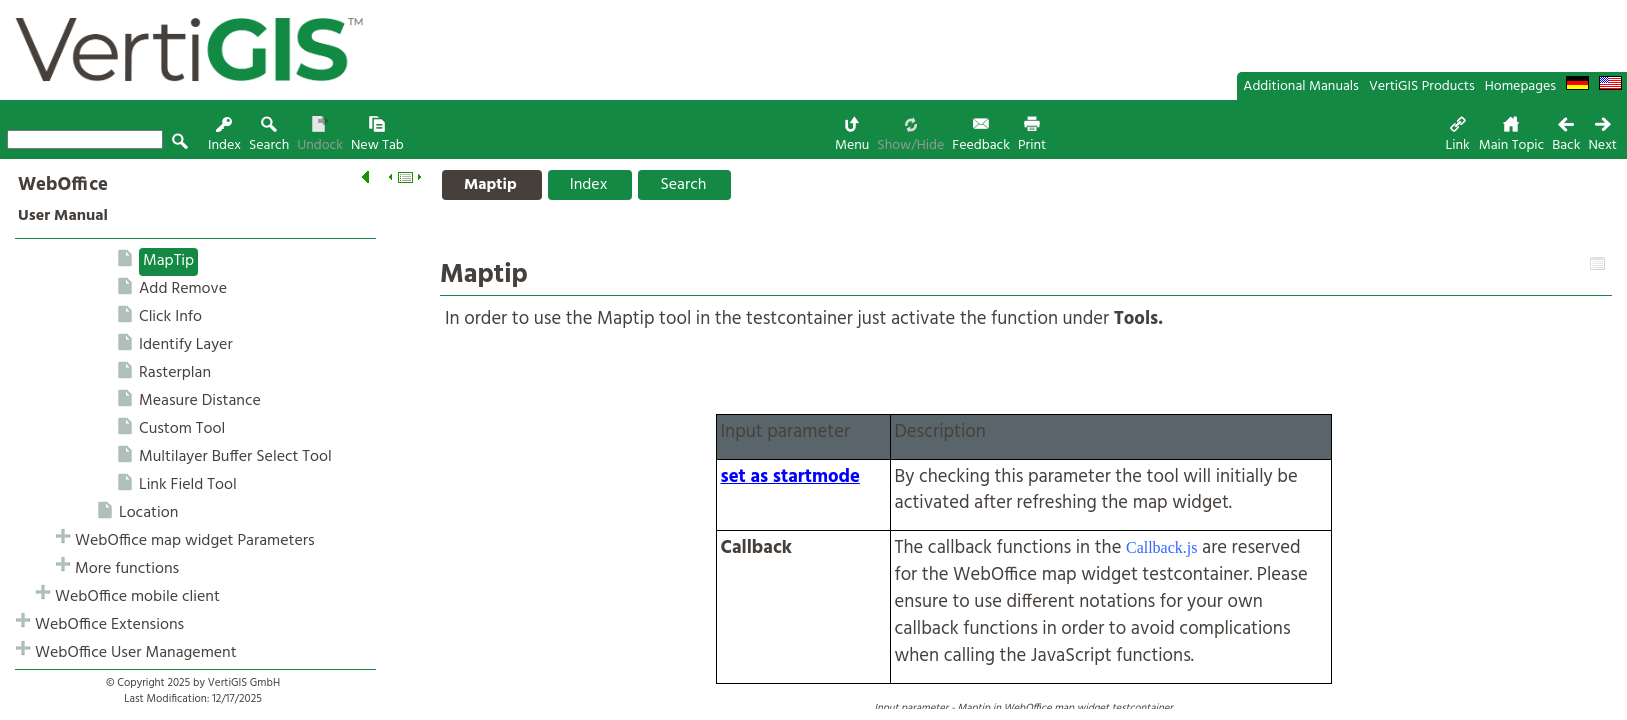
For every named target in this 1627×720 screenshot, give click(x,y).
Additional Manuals (1301, 86)
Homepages (1520, 86)
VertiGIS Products (1422, 86)
